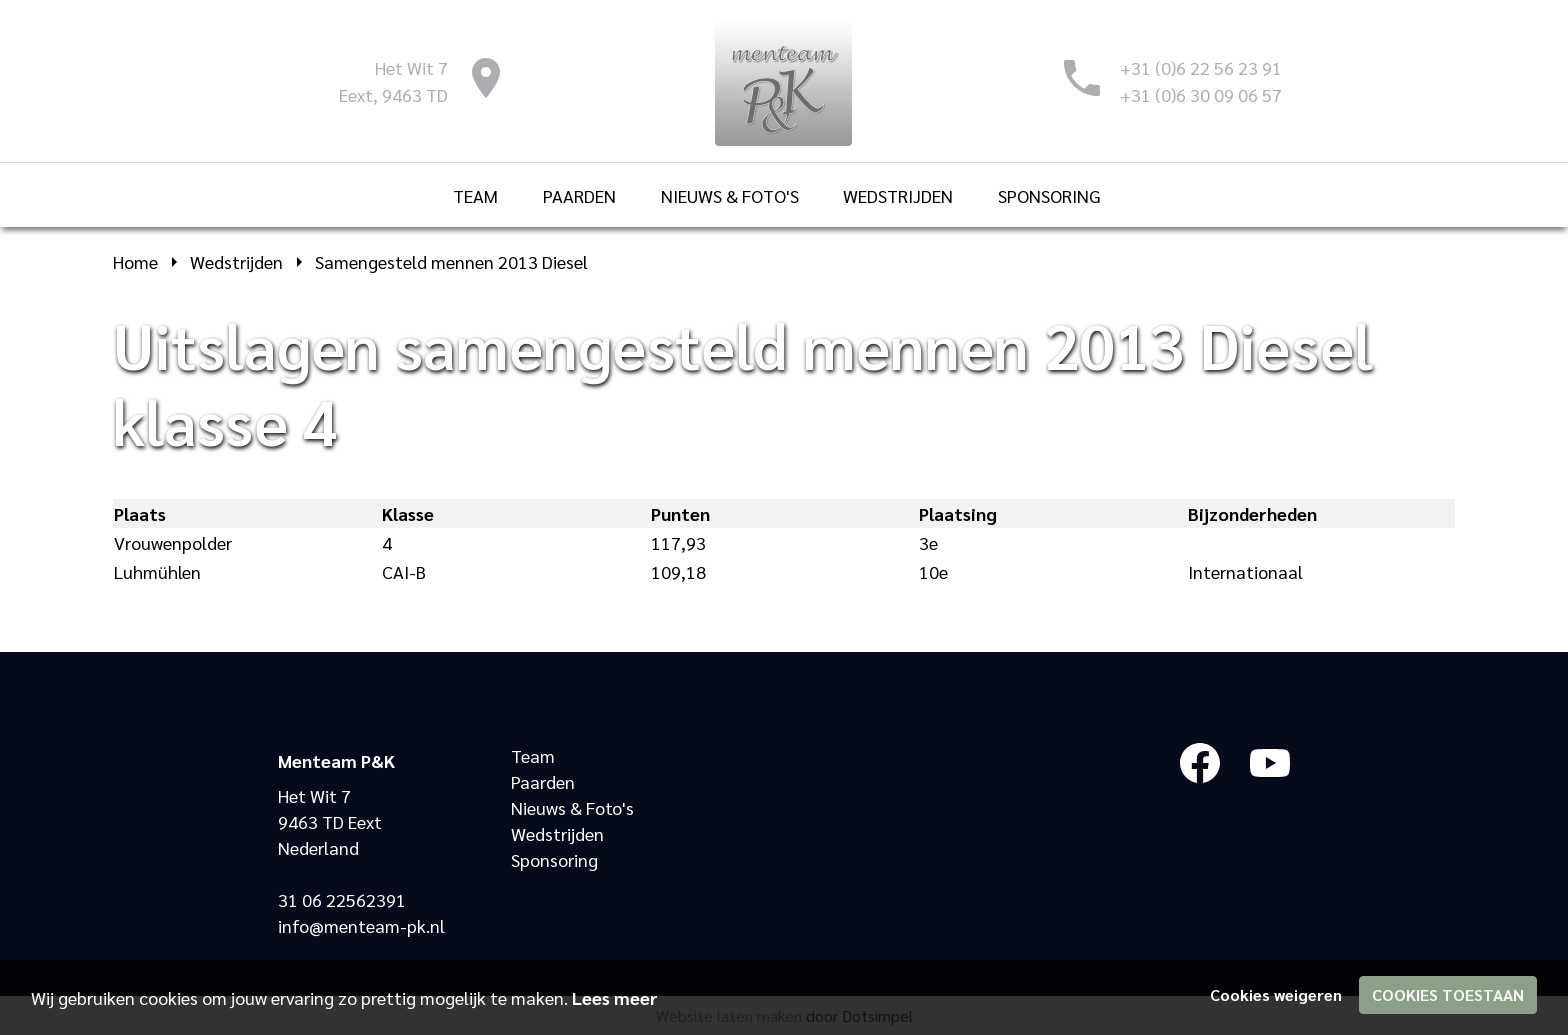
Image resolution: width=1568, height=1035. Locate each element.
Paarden (543, 781)
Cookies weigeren (1276, 994)
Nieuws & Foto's (572, 807)
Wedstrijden (557, 833)
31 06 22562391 (342, 899)
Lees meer (615, 997)
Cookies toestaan (1448, 994)
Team (533, 755)
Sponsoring (554, 859)
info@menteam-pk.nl (361, 925)
